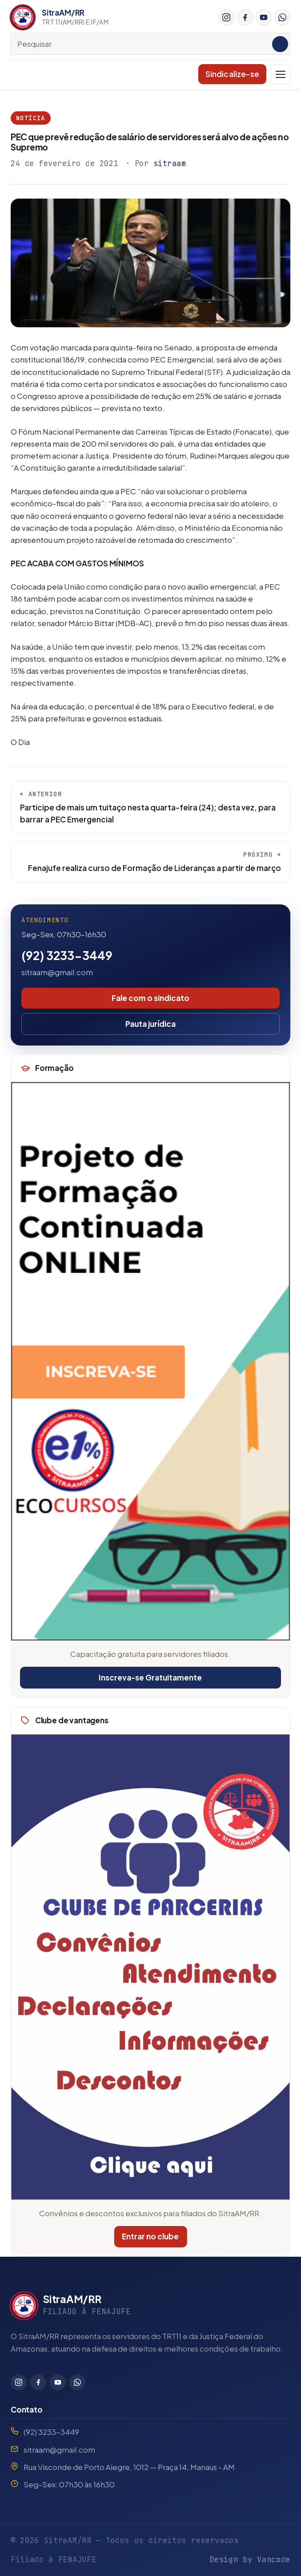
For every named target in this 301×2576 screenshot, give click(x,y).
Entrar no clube (148, 2236)
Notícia (30, 118)
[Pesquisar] (280, 44)
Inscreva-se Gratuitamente (150, 1677)
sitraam (169, 163)
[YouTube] (264, 17)
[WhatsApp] (282, 17)
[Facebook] (245, 17)
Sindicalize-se (232, 74)
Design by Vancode (249, 2559)
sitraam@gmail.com (57, 972)
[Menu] (280, 74)
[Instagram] (226, 17)
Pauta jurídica (150, 1024)
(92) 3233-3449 (66, 955)
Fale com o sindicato (150, 998)
